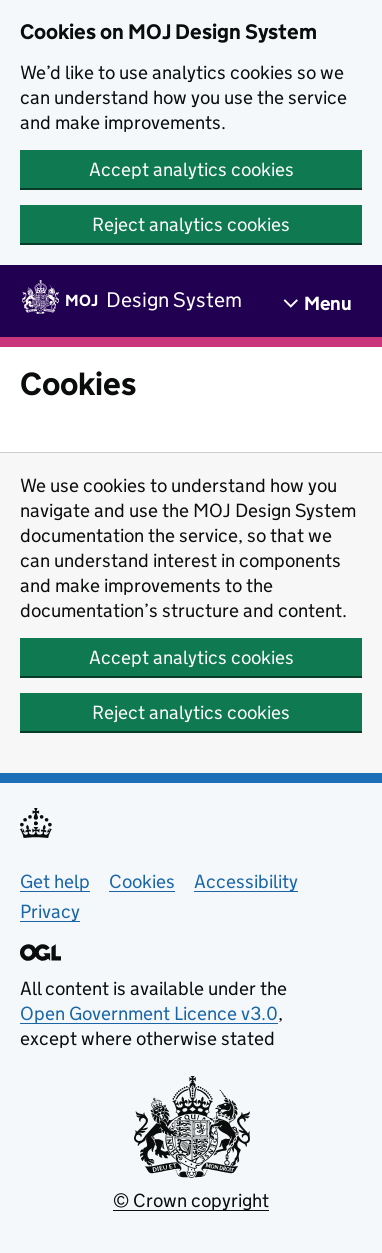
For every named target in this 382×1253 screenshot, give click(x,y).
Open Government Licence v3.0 (149, 1013)
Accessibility (246, 881)
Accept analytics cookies (191, 169)
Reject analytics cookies (191, 224)
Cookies (142, 881)
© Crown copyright (191, 1200)
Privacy (50, 911)
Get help (55, 881)
